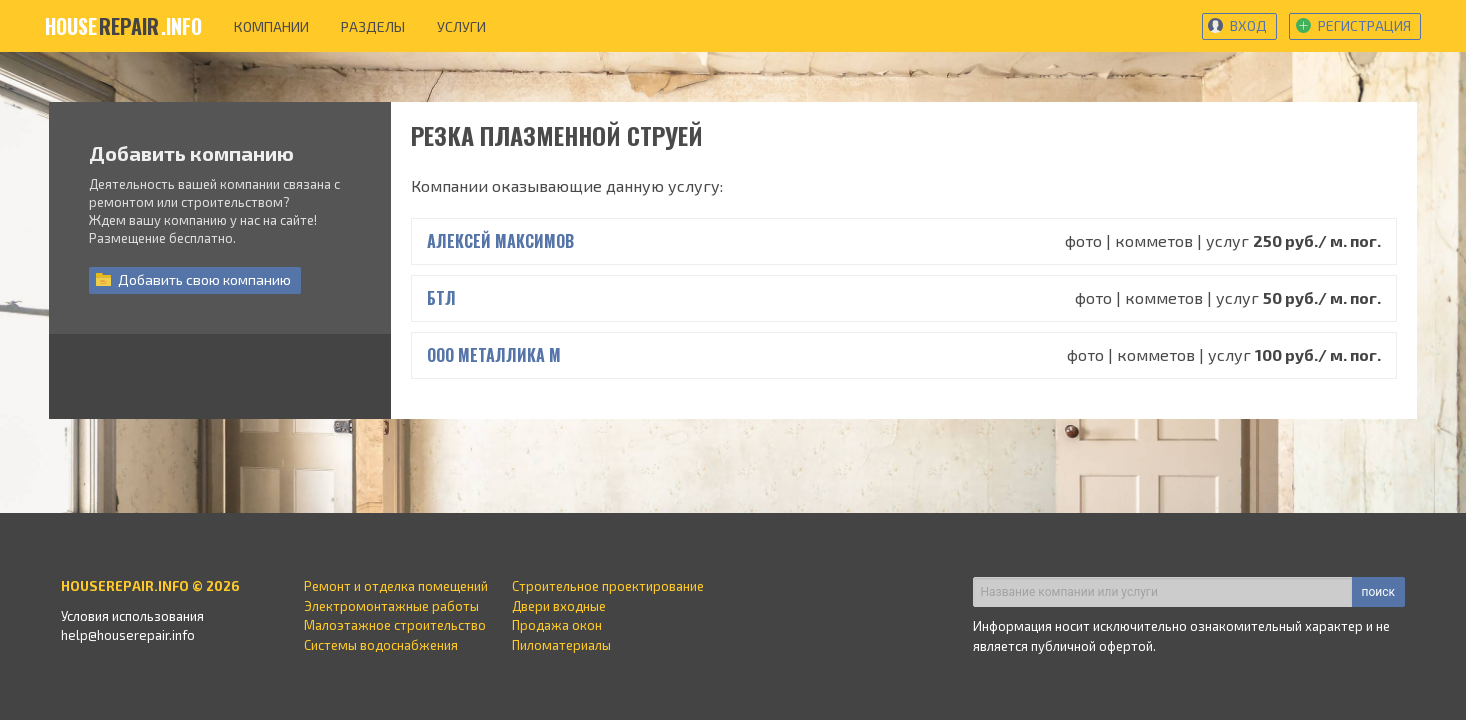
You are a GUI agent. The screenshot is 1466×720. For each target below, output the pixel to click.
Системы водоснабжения (381, 645)
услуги (461, 26)
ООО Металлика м (494, 355)
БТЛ (441, 298)
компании (271, 26)
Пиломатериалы (561, 645)
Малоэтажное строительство (395, 625)
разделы (373, 26)
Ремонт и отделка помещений (396, 586)
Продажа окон (557, 625)
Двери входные (559, 606)
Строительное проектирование (608, 586)
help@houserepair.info (128, 635)
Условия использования (132, 616)
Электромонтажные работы (391, 606)
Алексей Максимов (500, 241)
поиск (1378, 592)
